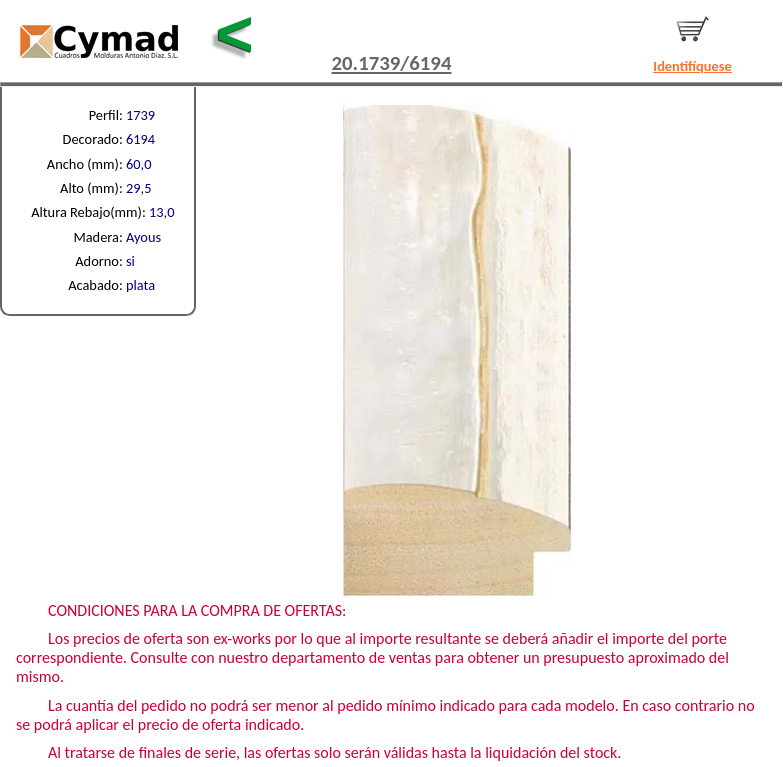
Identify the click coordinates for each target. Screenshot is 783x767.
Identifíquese (692, 66)
